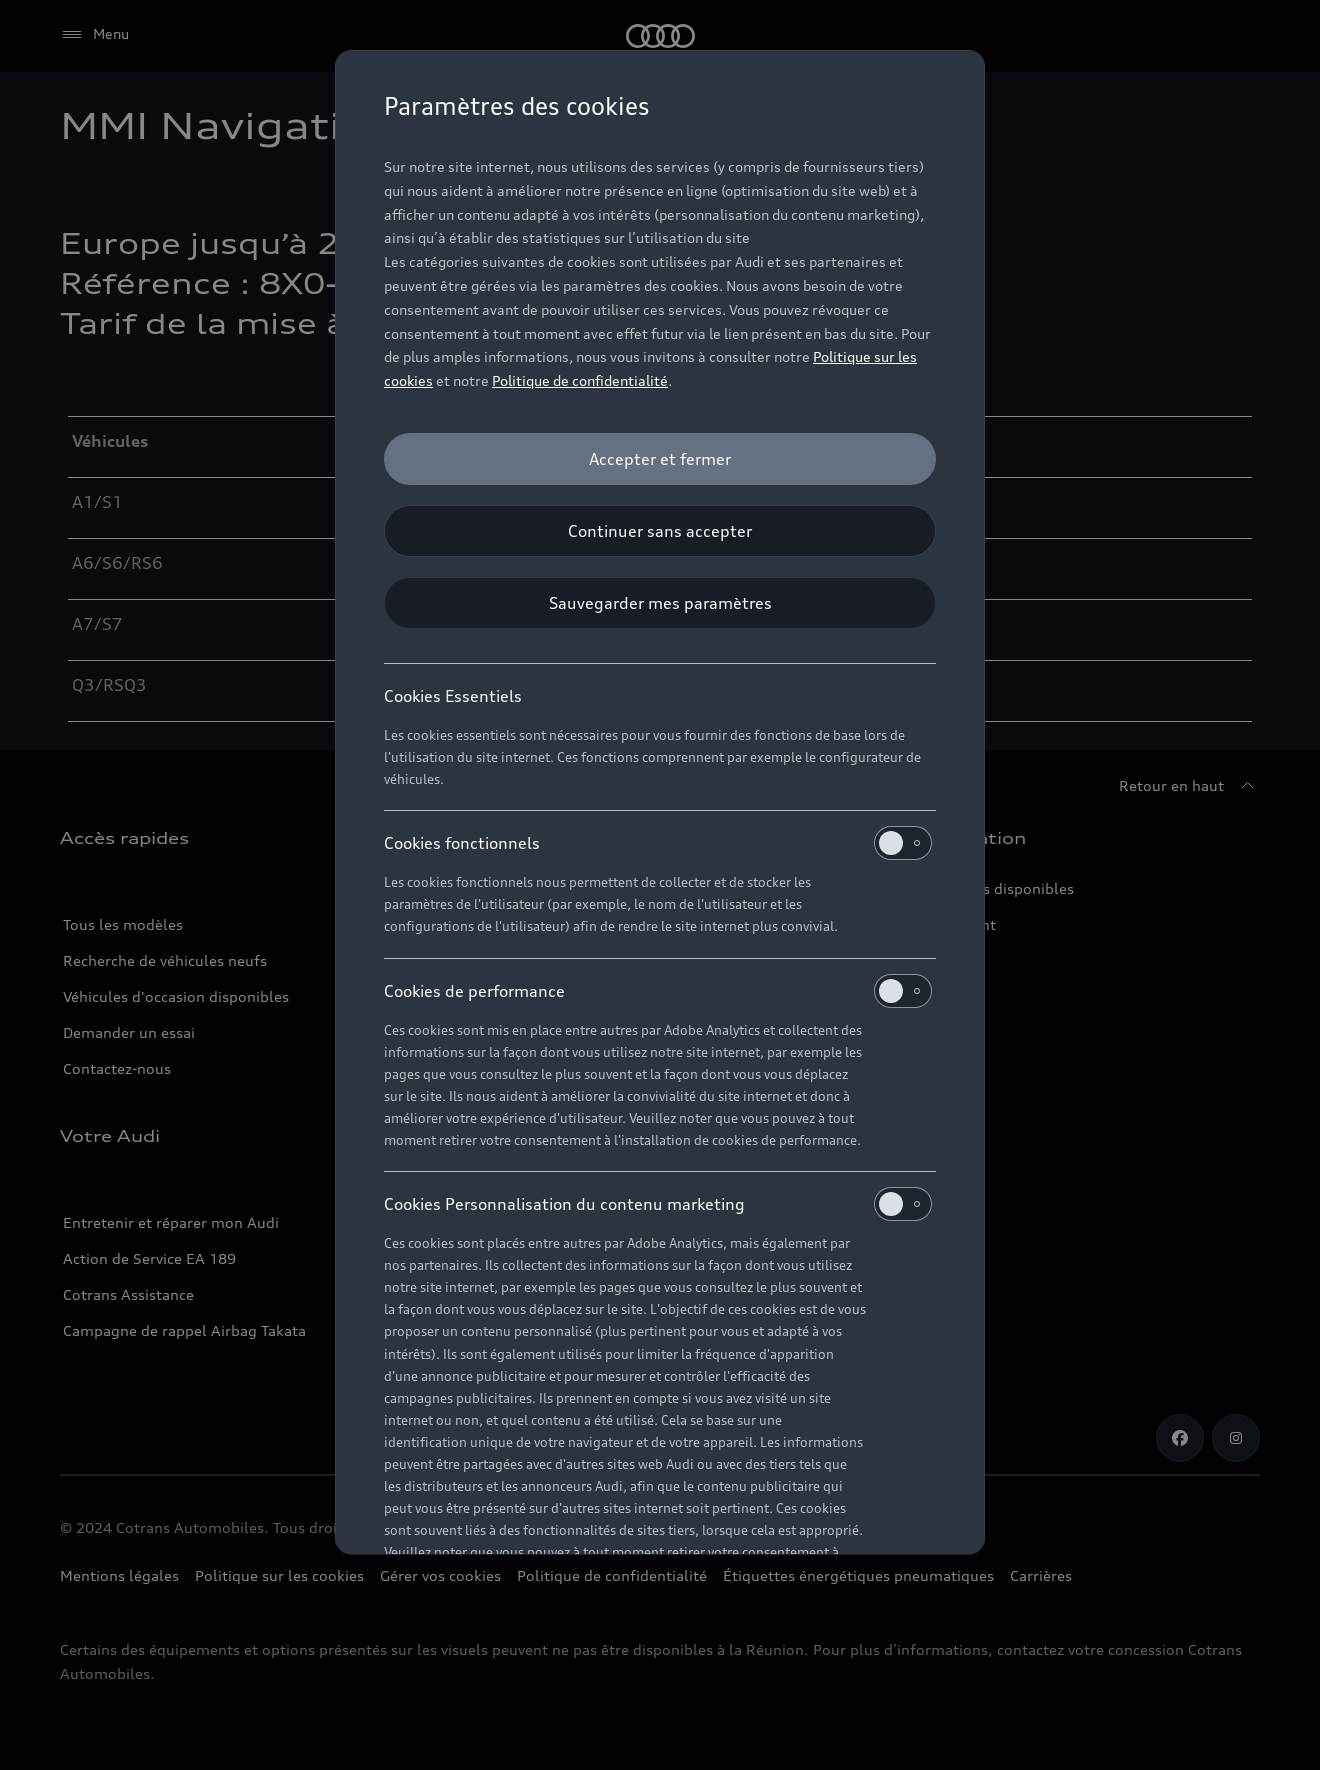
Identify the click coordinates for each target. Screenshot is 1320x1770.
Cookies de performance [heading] (658, 991)
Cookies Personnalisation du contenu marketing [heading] (658, 1204)
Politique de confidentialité (580, 380)
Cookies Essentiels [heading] (453, 696)
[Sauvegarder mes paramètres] (660, 603)
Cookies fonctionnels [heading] (658, 843)
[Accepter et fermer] (660, 459)
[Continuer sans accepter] (660, 531)
